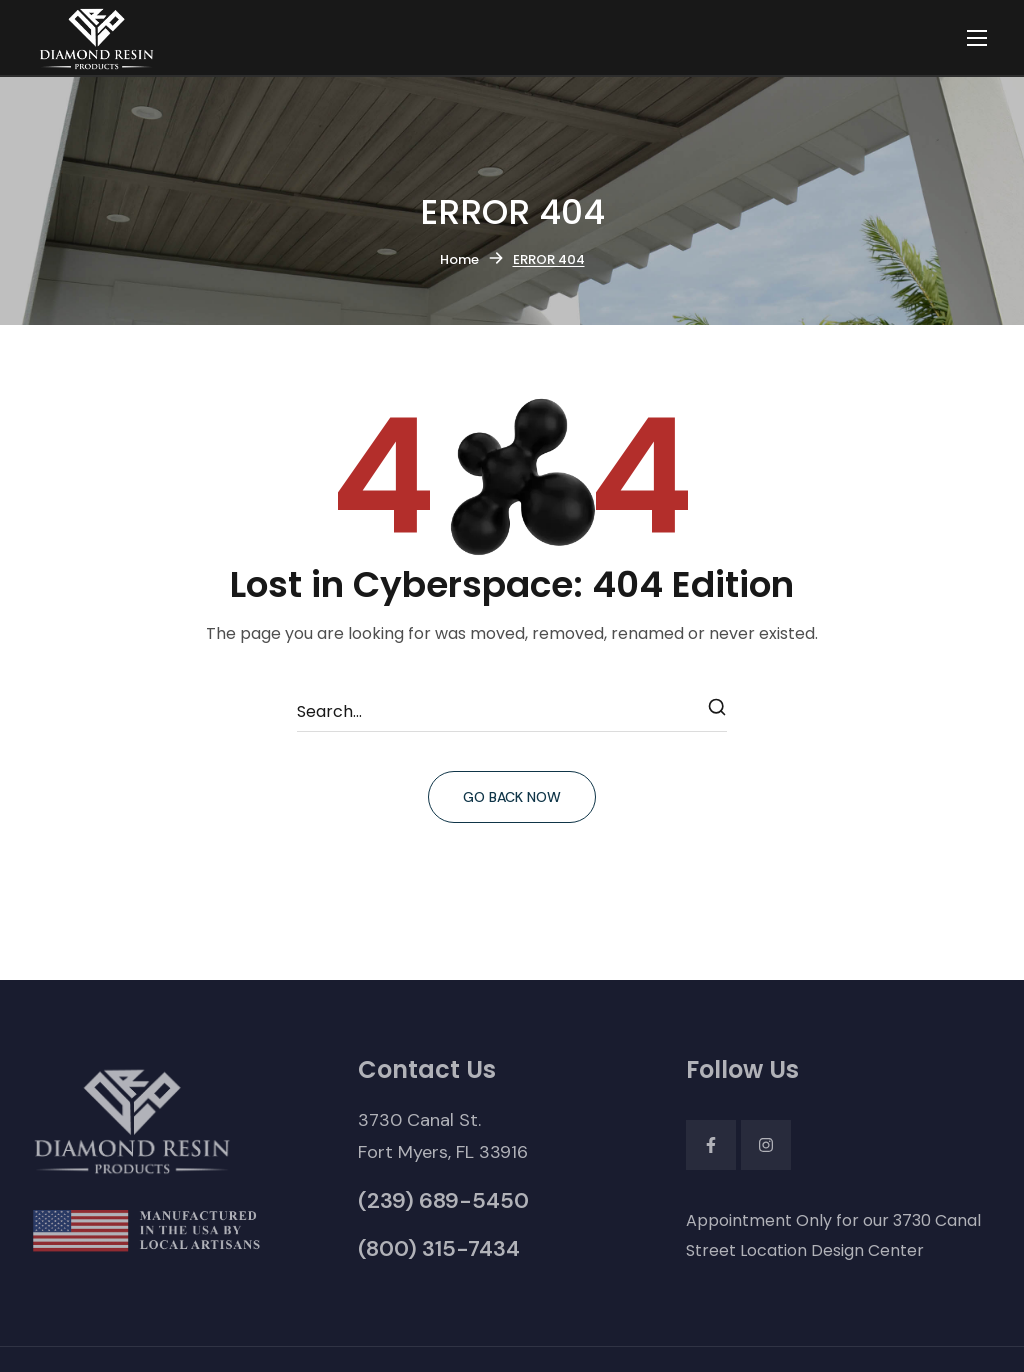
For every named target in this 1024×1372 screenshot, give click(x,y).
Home (459, 259)
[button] (443, 1136)
